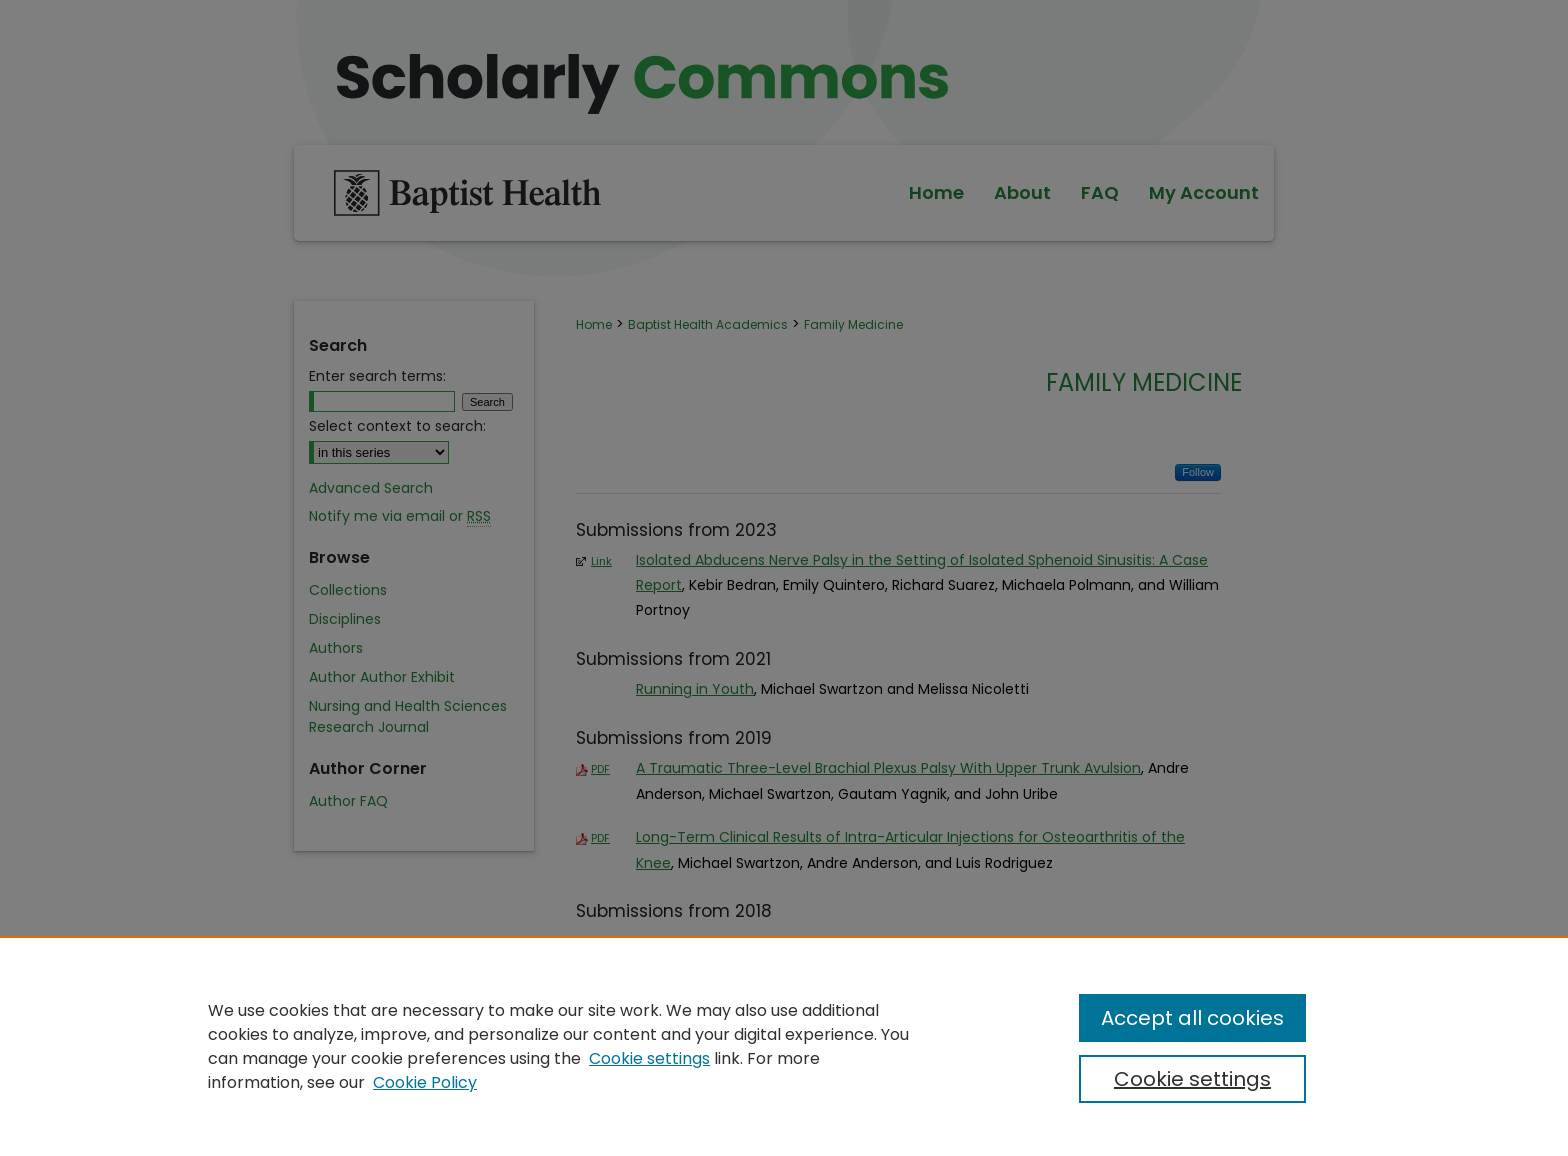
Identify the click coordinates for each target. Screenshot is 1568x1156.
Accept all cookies (1192, 1018)
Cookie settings (649, 1058)
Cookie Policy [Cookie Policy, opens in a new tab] (425, 1082)
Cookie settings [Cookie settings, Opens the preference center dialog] (1192, 1079)
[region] (784, 1046)
